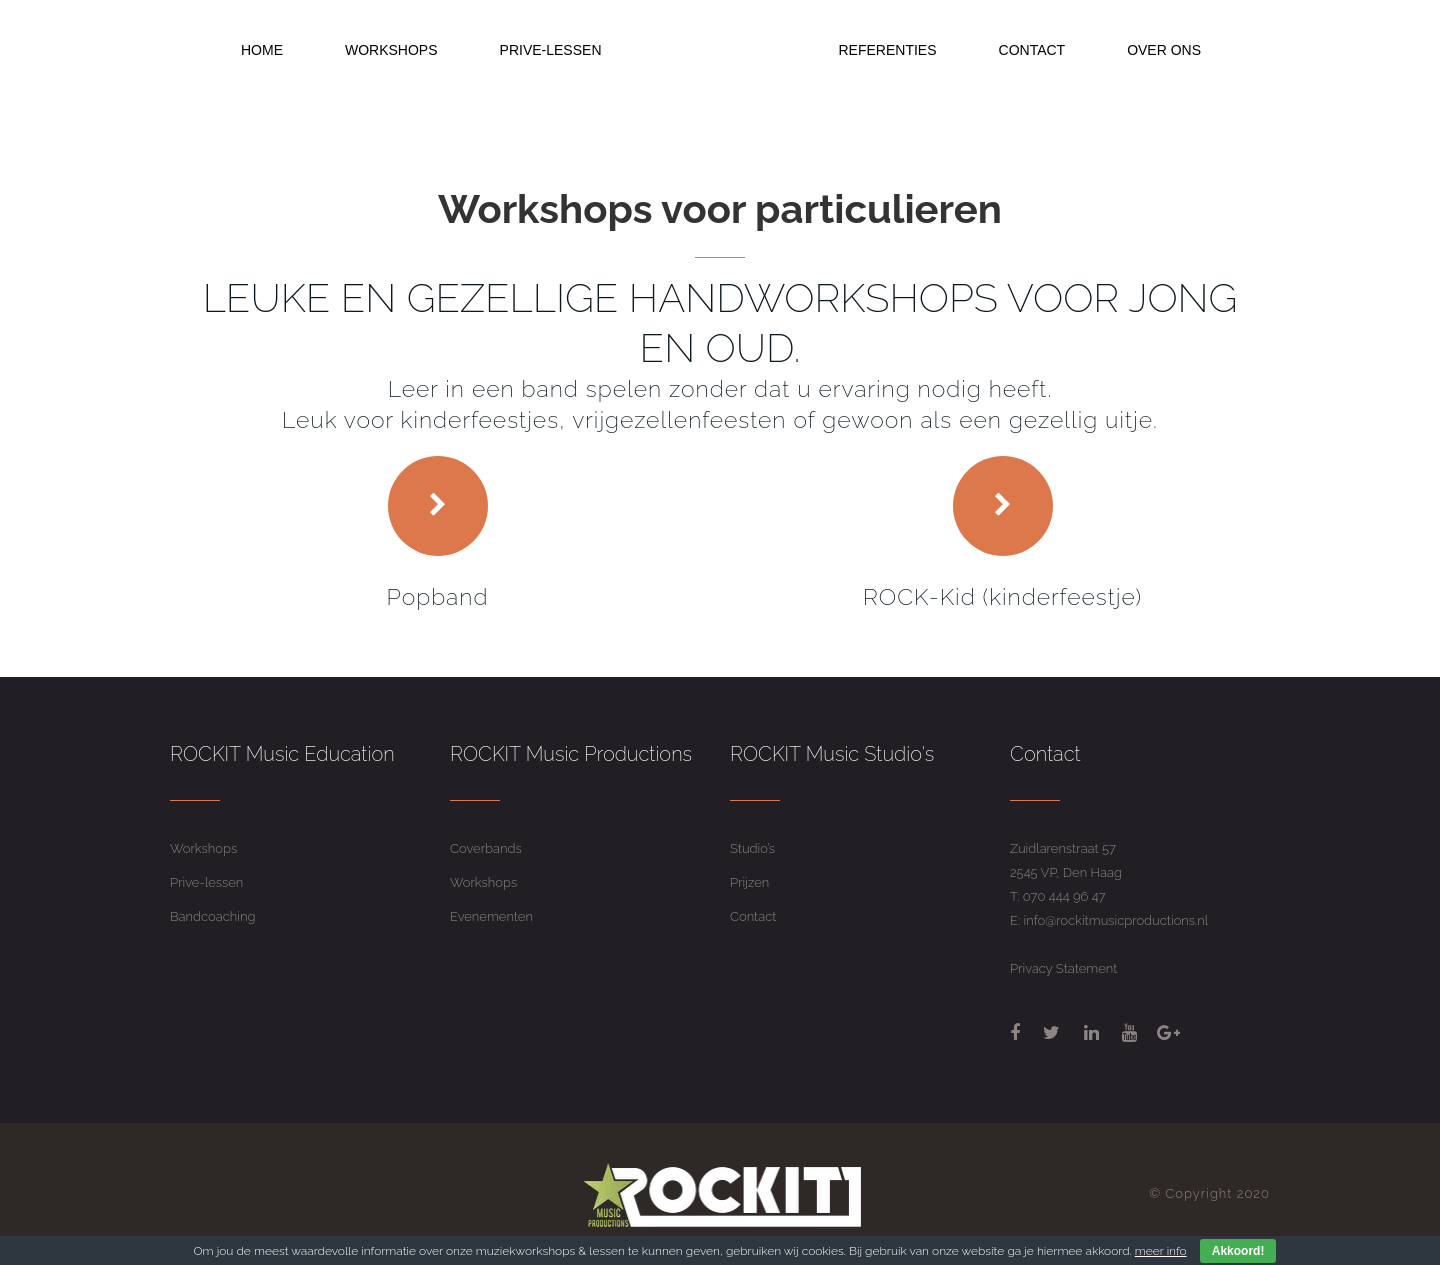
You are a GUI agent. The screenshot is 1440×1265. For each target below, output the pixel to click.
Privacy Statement (1063, 968)
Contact (753, 916)
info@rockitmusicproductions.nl (1116, 920)
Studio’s (752, 848)
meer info (1161, 1251)
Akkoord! (1238, 1251)
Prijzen (749, 882)
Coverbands (486, 848)
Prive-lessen (206, 882)
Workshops (203, 848)
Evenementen (491, 916)
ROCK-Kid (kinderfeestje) (1002, 596)
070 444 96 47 (1064, 896)
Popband (438, 596)
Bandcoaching (212, 916)
